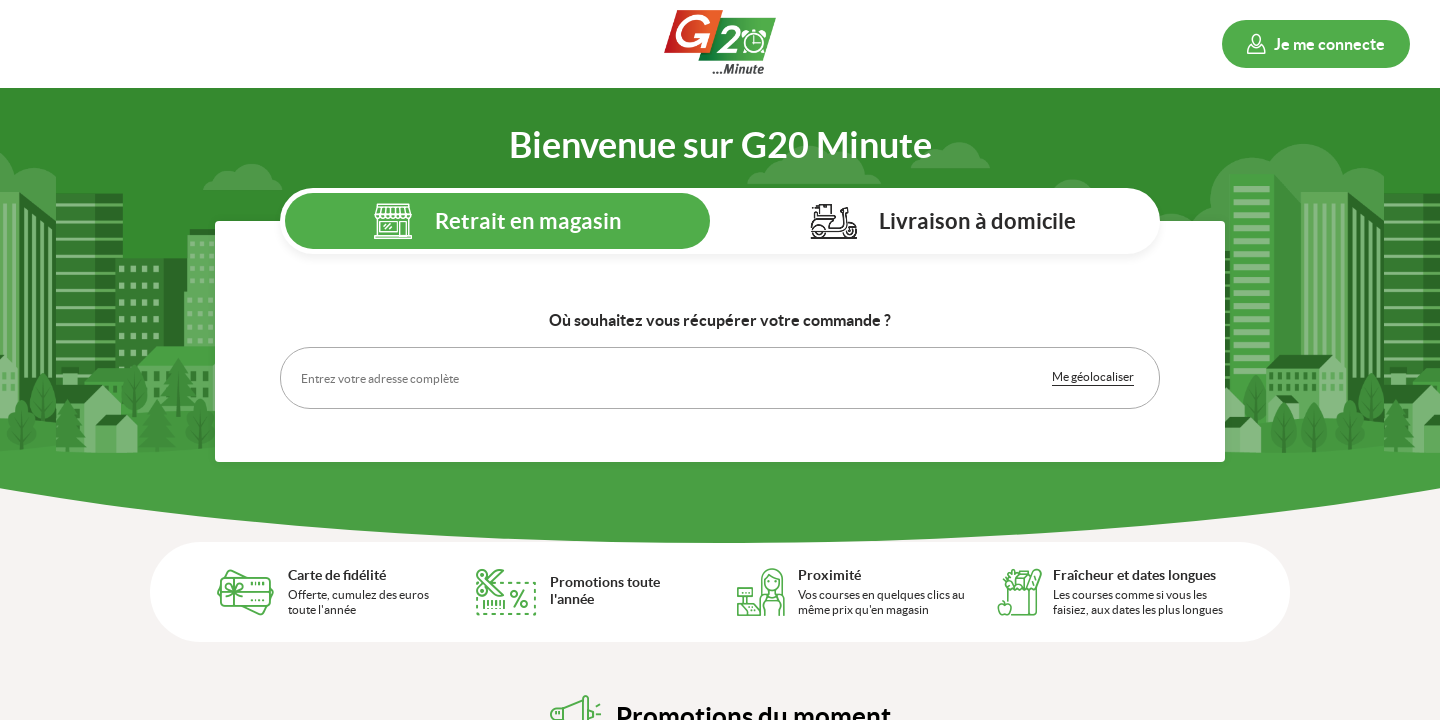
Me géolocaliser (1093, 376)
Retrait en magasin (528, 220)
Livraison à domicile (977, 220)
